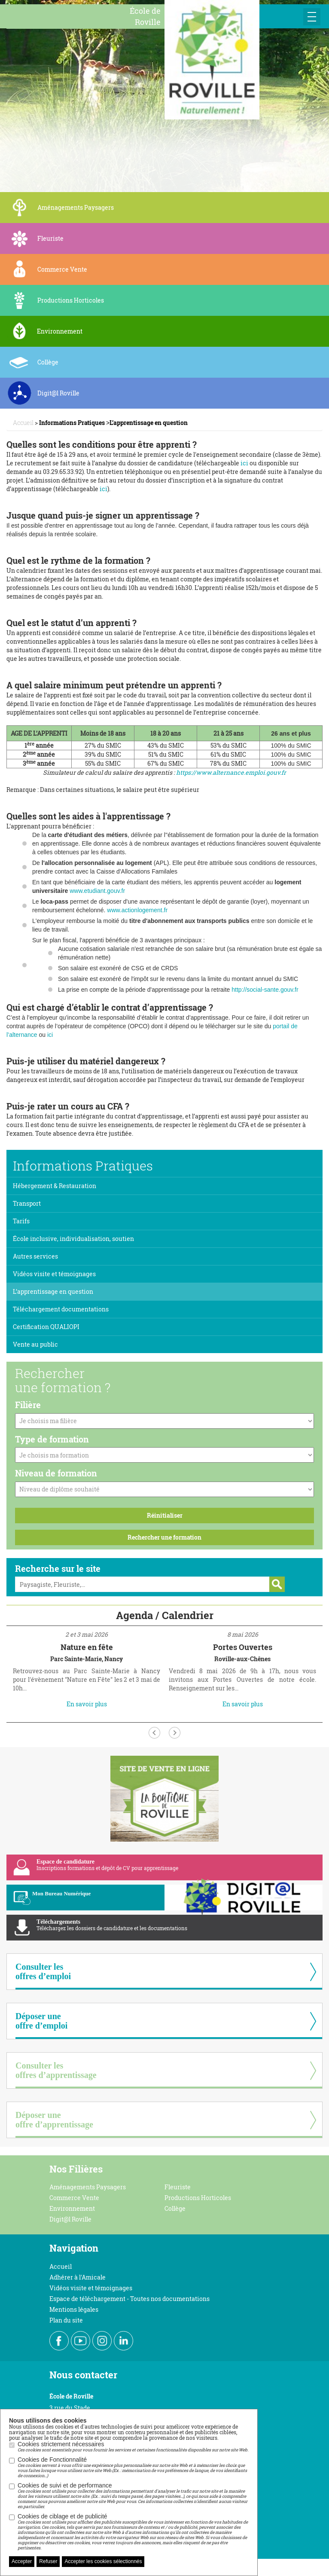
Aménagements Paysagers (87, 2187)
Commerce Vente (74, 2198)
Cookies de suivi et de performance (133, 2495)
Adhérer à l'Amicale (77, 2277)
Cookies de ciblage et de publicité (133, 2532)
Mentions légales (73, 2309)
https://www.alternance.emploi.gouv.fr (231, 772)
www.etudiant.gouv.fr (97, 890)
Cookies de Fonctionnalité (133, 2467)
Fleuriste (177, 2187)
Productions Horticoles (197, 2198)
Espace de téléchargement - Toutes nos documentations (129, 2299)
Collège (175, 2208)
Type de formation (52, 1439)
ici (244, 463)
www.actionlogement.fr (137, 910)
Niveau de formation (56, 1473)
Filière (28, 1404)
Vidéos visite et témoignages (90, 2288)
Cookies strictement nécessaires (133, 2447)
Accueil (60, 2266)
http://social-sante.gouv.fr (265, 989)
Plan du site (66, 2320)
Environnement (72, 2208)
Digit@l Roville (70, 2219)
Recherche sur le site (58, 1568)
